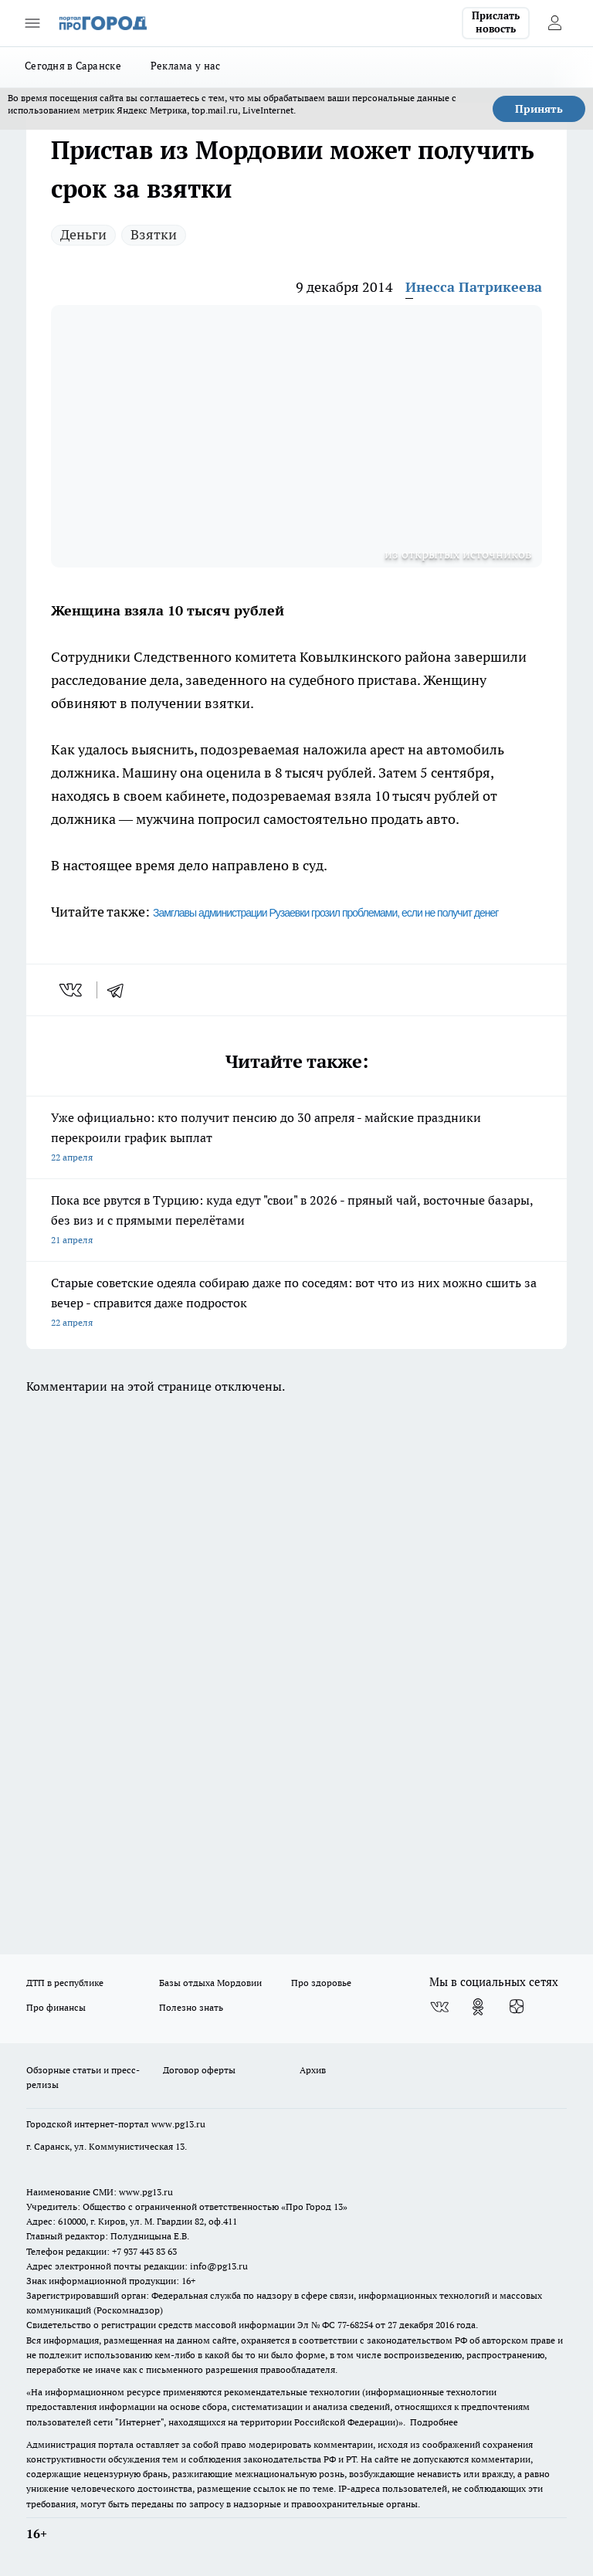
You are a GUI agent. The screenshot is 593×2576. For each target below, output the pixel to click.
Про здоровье (321, 1982)
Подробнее (434, 2422)
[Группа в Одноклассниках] (478, 2006)
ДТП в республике (64, 1982)
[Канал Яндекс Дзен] (516, 2006)
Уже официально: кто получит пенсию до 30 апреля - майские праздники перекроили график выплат (296, 1139)
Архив (313, 2070)
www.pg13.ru (178, 2124)
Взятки (153, 234)
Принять (539, 109)
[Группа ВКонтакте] (439, 2006)
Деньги (83, 234)
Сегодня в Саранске (73, 66)
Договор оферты (199, 2070)
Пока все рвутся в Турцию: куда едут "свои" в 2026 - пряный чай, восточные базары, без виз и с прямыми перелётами (296, 1221)
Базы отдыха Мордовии (210, 1982)
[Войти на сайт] (554, 23)
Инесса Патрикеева (473, 287)
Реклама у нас (186, 66)
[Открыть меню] (32, 23)
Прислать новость (496, 22)
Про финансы (56, 2007)
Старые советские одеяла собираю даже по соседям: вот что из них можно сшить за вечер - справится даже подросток (296, 1304)
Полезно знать (191, 2007)
